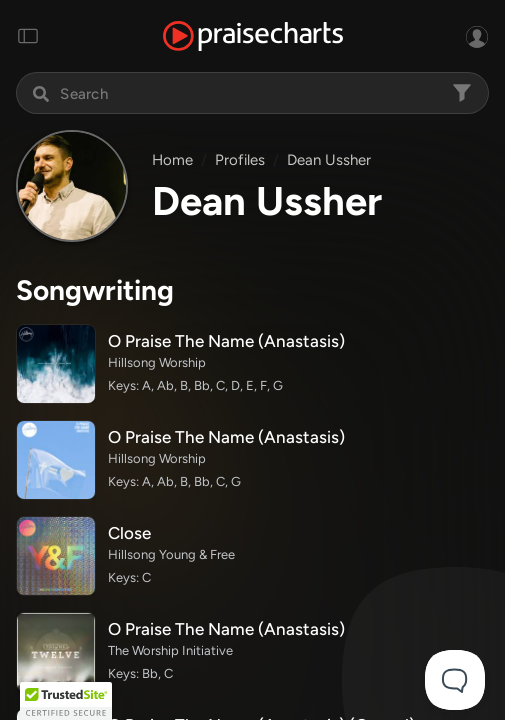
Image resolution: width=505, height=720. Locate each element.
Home (172, 160)
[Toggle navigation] (28, 36)
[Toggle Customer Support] (455, 680)
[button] (66, 701)
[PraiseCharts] (253, 36)
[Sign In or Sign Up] (477, 36)
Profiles (240, 160)
